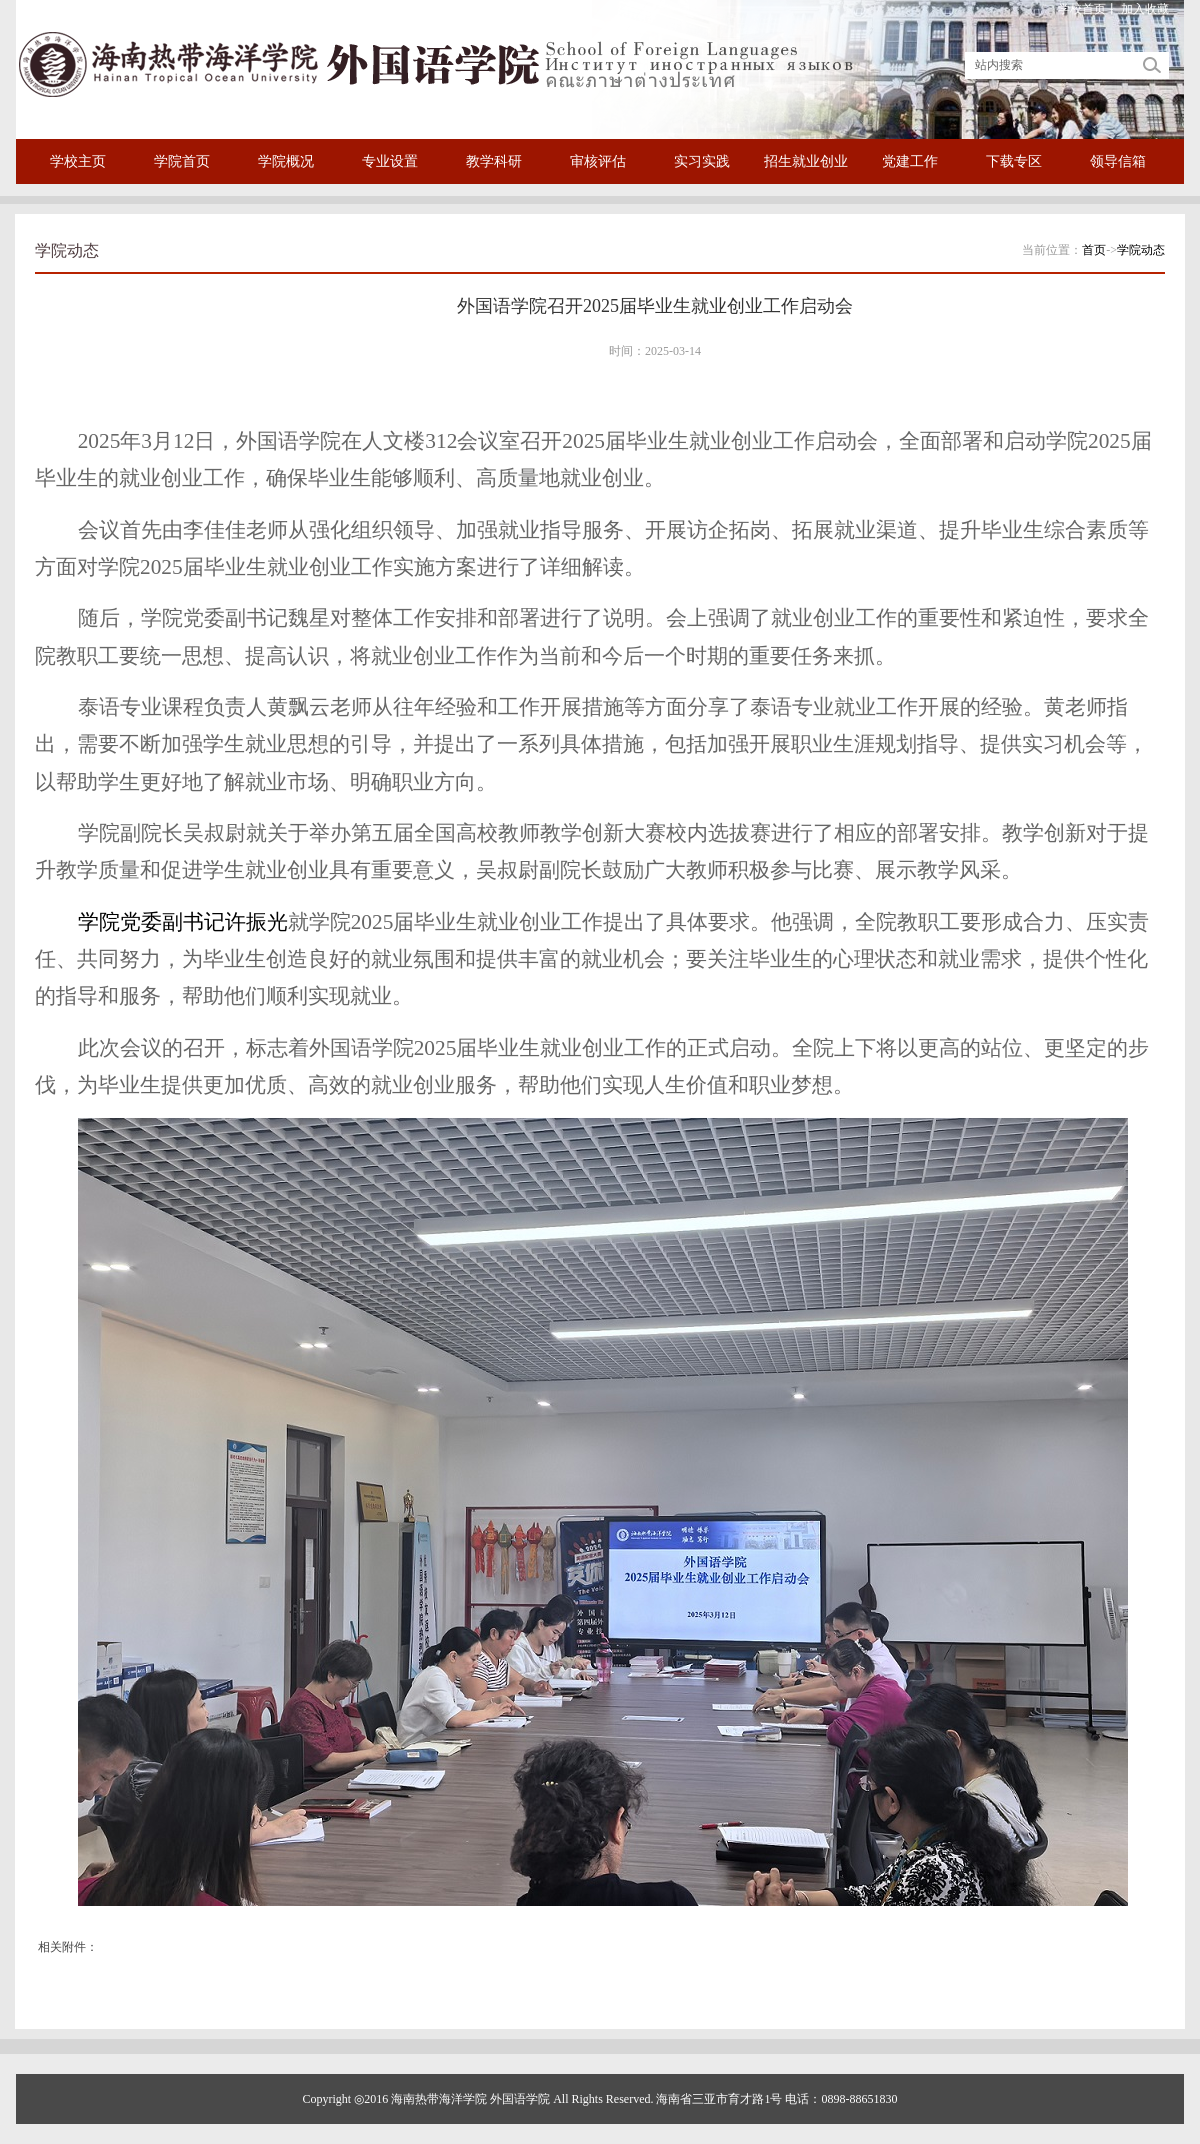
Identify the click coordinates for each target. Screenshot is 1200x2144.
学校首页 (1082, 9)
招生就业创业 (806, 161)
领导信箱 (1118, 161)
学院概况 (286, 161)
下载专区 (1014, 161)
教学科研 (494, 161)
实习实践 (702, 161)
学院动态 (1141, 250)
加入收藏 (1145, 9)
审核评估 (598, 161)
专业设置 (390, 161)
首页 (1094, 250)
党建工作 (910, 161)
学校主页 (78, 161)
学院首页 (182, 161)
